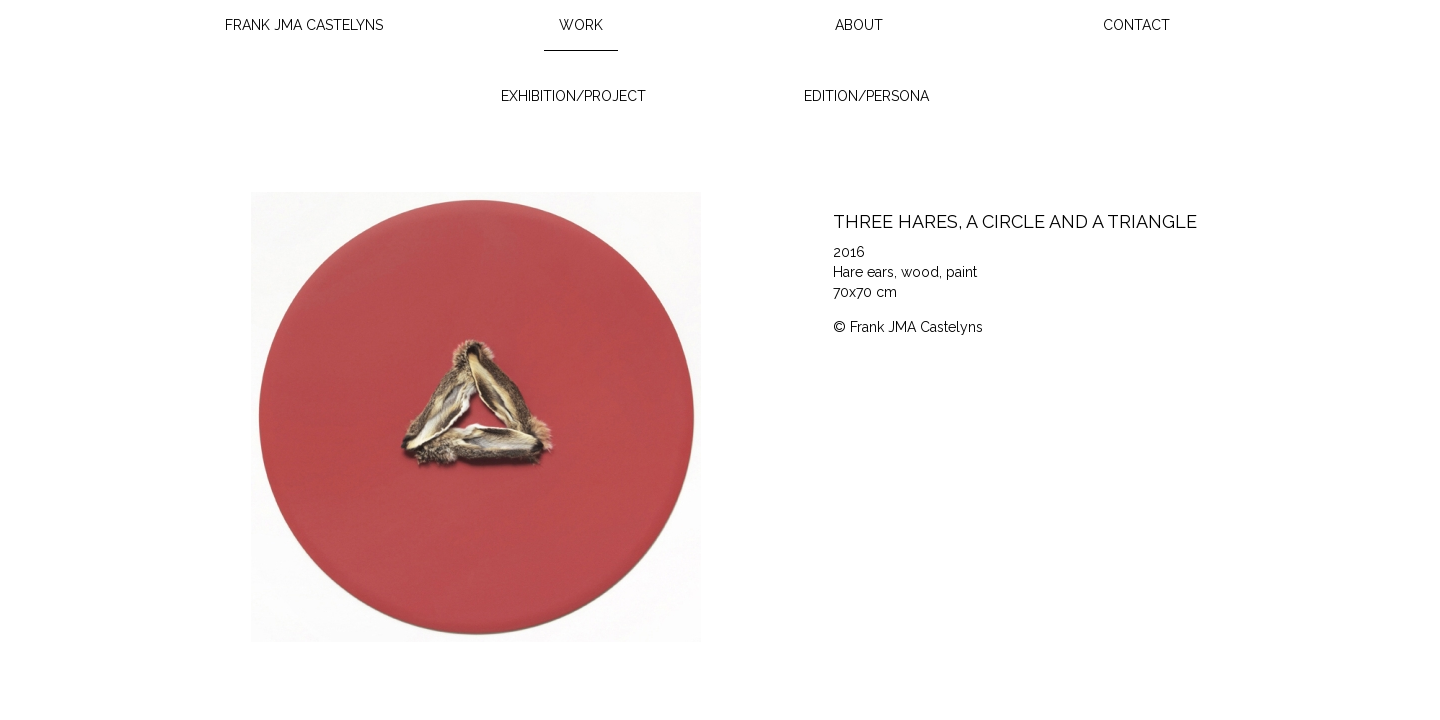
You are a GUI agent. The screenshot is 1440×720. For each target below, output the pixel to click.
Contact (1136, 25)
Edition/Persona (866, 96)
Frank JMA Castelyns (304, 25)
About (859, 25)
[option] (476, 417)
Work (581, 25)
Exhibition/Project (573, 96)
